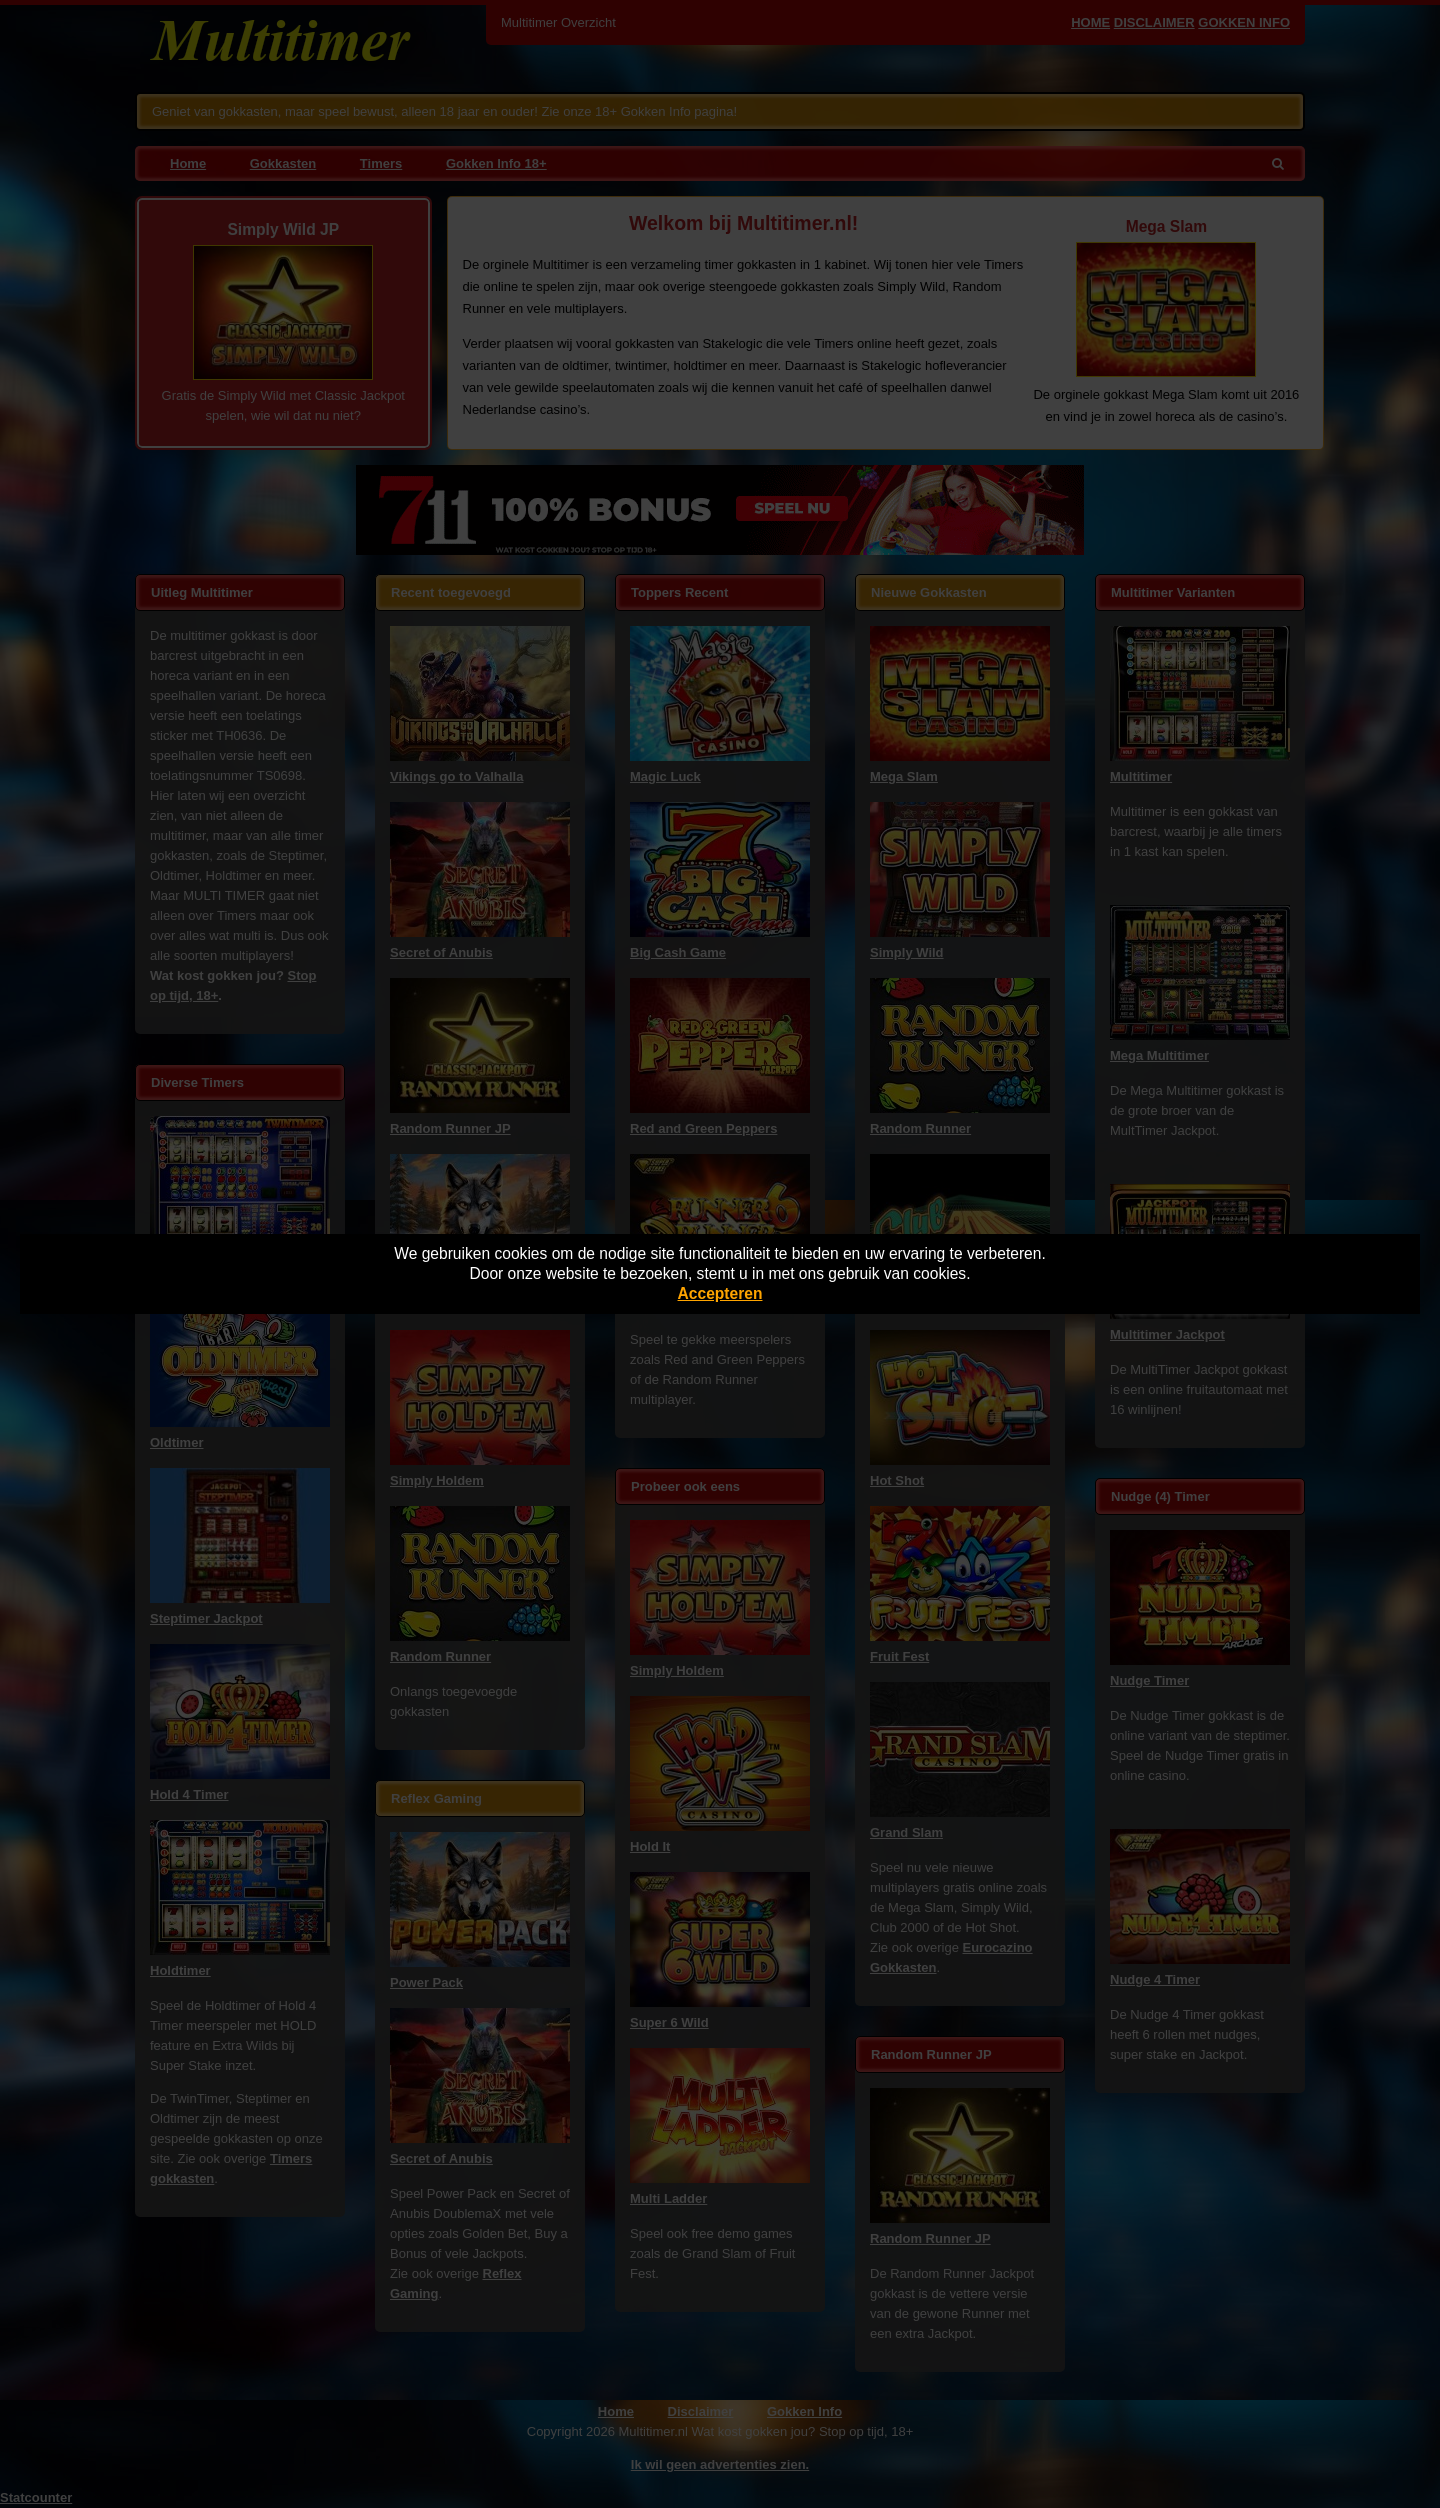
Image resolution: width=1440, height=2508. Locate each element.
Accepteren (720, 1293)
